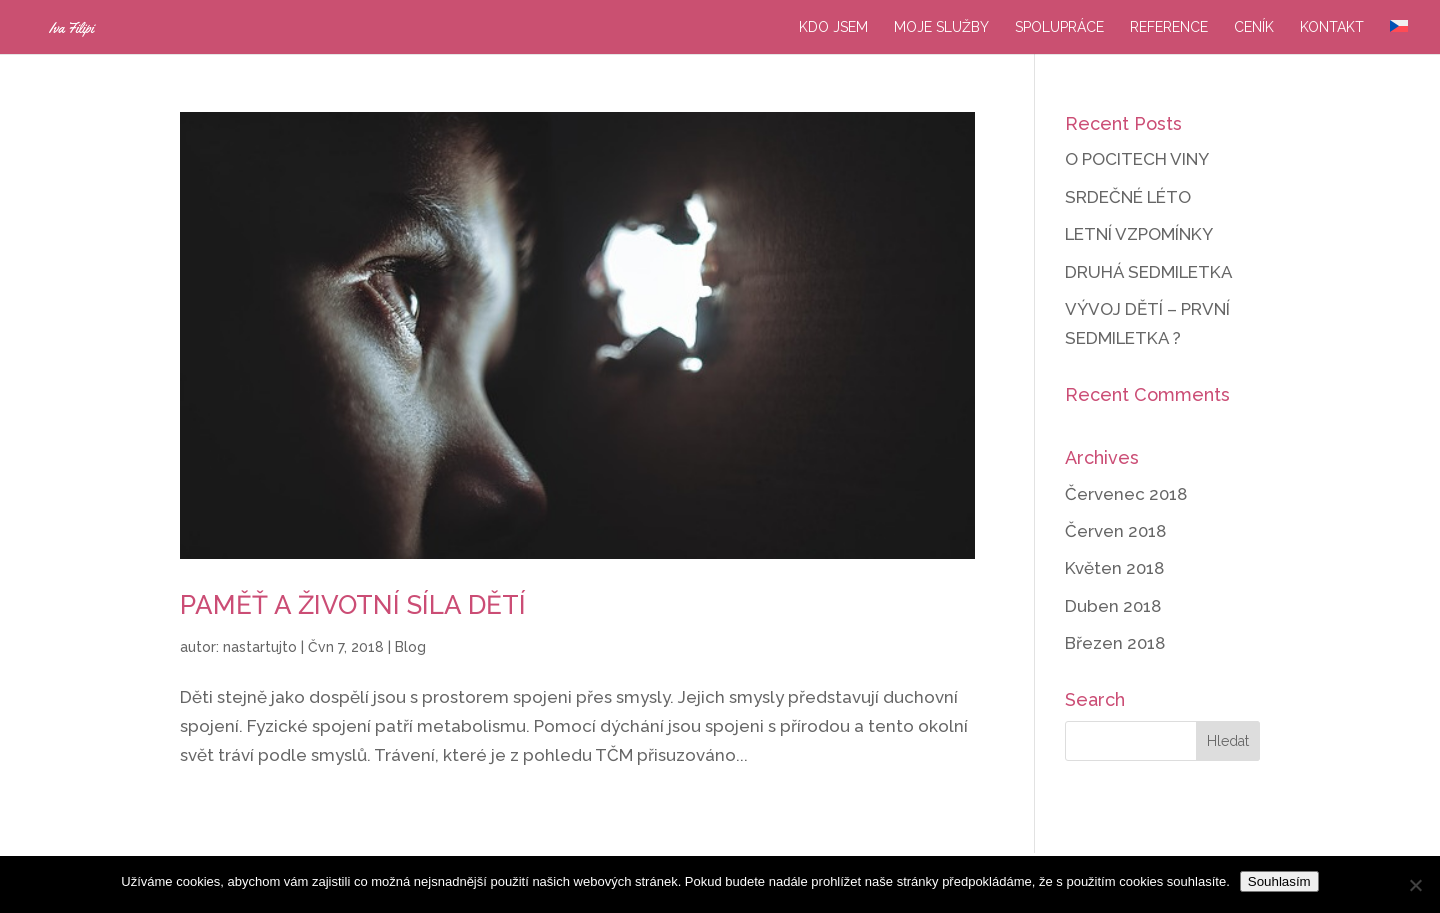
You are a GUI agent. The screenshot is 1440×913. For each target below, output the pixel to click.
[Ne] (1415, 885)
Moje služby (941, 27)
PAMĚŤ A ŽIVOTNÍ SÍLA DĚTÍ (353, 605)
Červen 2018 (1115, 531)
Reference (1169, 27)
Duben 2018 (1113, 606)
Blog (410, 647)
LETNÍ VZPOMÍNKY (1139, 234)
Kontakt (1332, 27)
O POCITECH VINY (1137, 159)
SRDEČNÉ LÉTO (1128, 197)
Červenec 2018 (1126, 494)
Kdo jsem (833, 27)
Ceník (1254, 27)
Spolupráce (1059, 27)
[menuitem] (1399, 37)
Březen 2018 (1115, 643)
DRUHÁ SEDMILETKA (1149, 272)
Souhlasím (1279, 881)
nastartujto (260, 647)
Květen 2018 (1114, 568)
